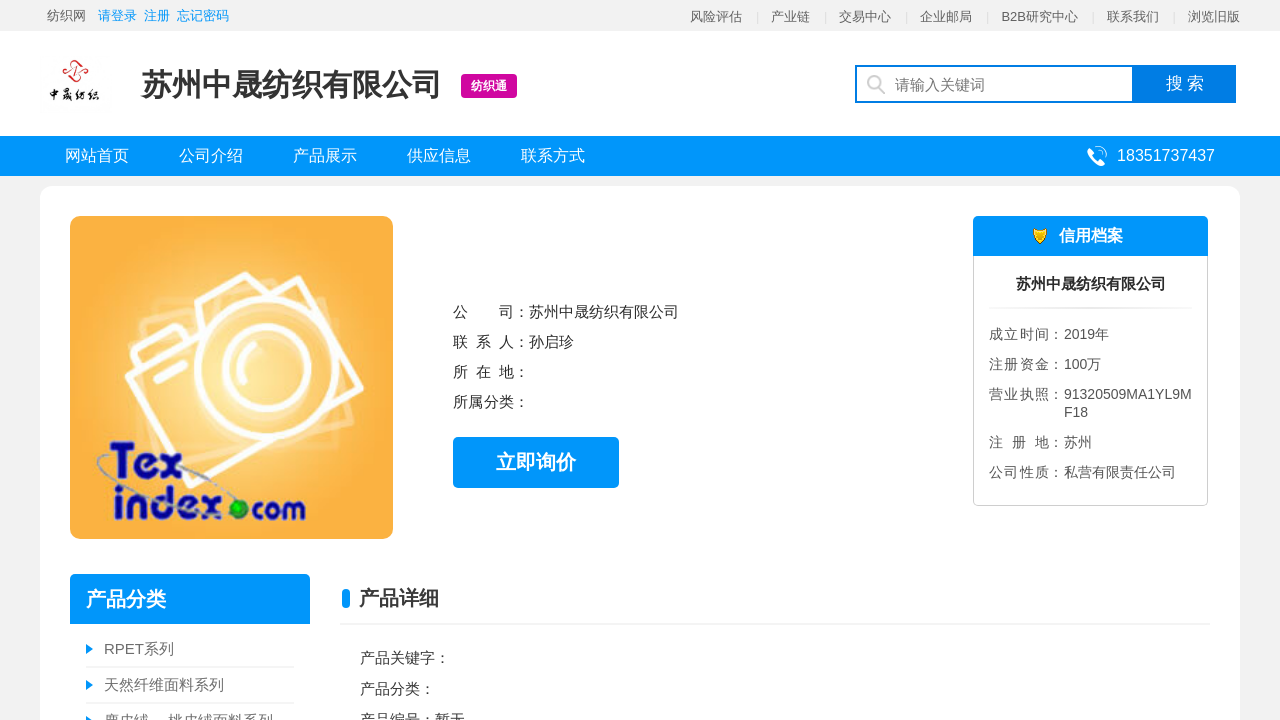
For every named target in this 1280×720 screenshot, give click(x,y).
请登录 (117, 15)
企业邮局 (946, 16)
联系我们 (1133, 16)
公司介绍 (211, 155)
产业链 (790, 16)
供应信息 (439, 155)
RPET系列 (139, 648)
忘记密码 (203, 15)
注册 (157, 15)
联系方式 (553, 155)
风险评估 (716, 16)
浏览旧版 (1214, 16)
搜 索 (1185, 83)
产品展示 (325, 155)
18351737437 (1166, 155)
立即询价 (536, 462)
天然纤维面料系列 (164, 684)
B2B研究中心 (1039, 16)
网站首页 (97, 155)
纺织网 (66, 15)
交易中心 (865, 16)
